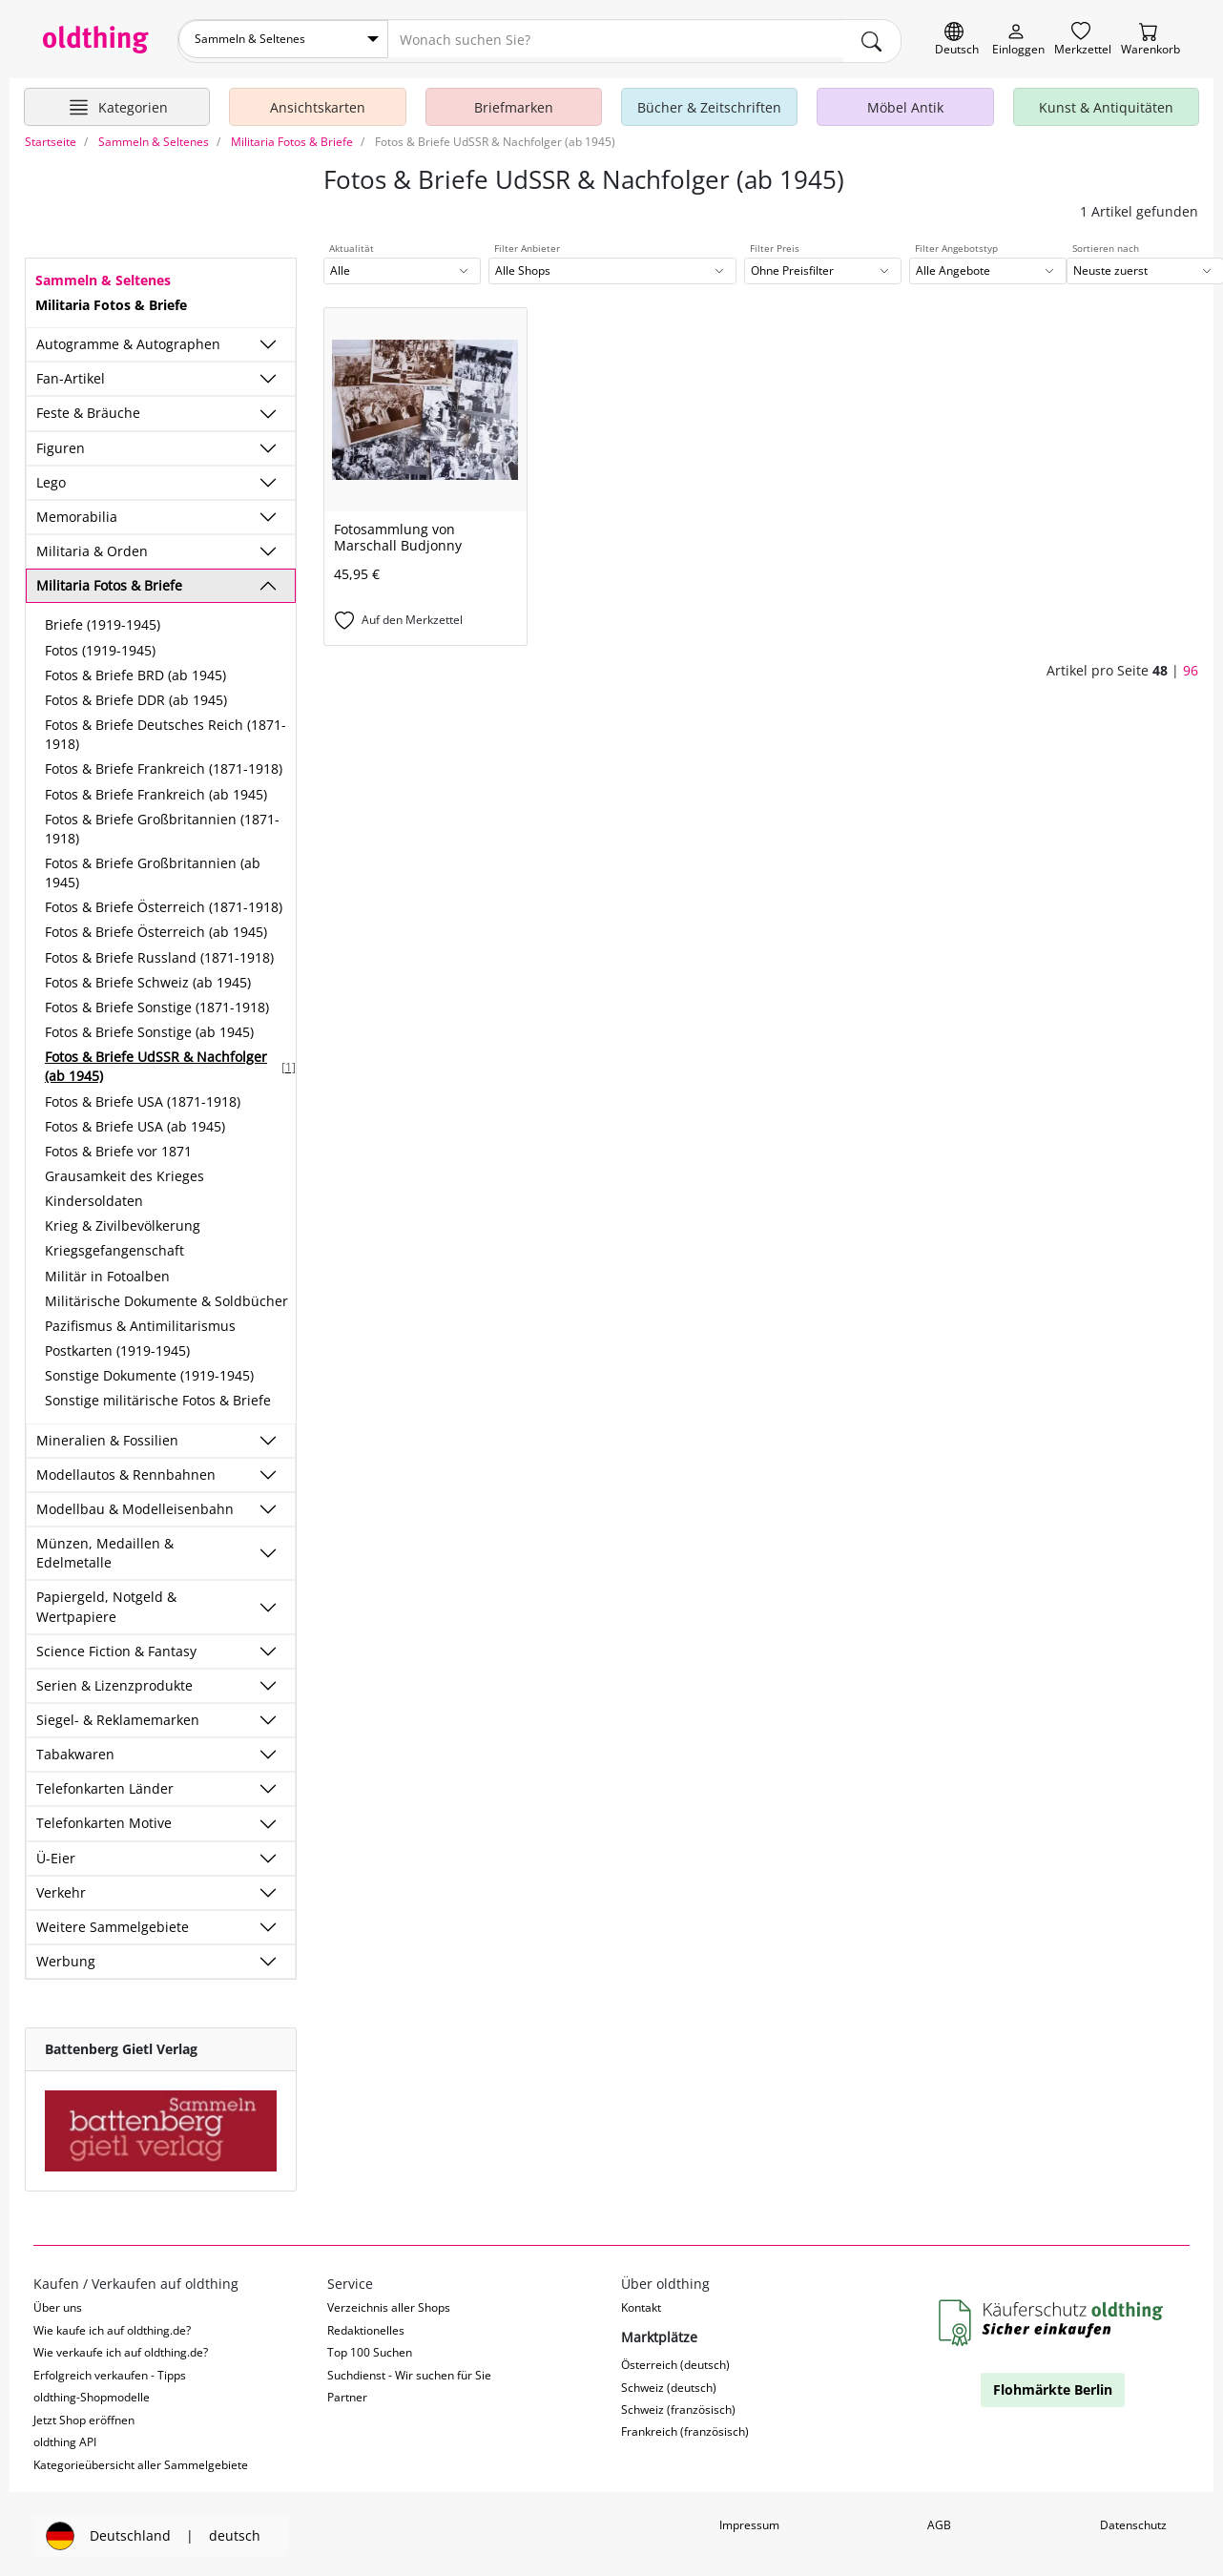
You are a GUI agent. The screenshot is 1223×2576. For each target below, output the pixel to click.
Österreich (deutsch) (675, 2361)
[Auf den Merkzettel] (425, 617)
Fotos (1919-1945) (100, 645)
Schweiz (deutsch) (668, 2383)
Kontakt (641, 2304)
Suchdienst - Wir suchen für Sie (409, 2370)
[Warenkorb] (1150, 39)
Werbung (65, 1957)
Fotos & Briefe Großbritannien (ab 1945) (152, 868)
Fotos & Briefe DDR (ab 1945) (136, 695)
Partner (347, 2393)
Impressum (749, 2521)
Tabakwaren (75, 1750)
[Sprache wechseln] (957, 39)
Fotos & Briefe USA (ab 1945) (135, 1121)
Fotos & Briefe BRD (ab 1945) (135, 670)
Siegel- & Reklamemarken (117, 1716)
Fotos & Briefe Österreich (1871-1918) (163, 903)
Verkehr (61, 1888)
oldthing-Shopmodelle (91, 2393)
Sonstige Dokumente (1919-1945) (149, 1371)
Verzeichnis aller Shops (388, 2304)
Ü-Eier (55, 1853)
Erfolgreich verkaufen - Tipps (109, 2370)
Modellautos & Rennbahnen (126, 1470)
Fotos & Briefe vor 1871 (118, 1146)
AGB (939, 2521)
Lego (51, 477)
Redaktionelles (365, 2325)
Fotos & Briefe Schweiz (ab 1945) (148, 977)
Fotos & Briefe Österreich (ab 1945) (156, 928)
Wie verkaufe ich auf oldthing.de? (120, 2348)
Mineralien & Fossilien (107, 1435)
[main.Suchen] (872, 39)
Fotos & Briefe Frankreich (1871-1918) (163, 765)
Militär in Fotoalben (107, 1271)
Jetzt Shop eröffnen (84, 2415)
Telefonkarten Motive (104, 1819)
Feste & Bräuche (88, 409)
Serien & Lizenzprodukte (114, 1681)
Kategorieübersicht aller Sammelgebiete (140, 2460)
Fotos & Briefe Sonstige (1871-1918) (157, 1003)
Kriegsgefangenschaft (114, 1246)
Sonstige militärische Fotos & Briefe (158, 1396)
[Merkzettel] (1082, 39)
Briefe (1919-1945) (102, 621)
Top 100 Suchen (369, 2348)
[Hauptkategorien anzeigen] (117, 103)
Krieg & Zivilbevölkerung (122, 1222)
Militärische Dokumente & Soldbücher (166, 1296)
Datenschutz (1133, 2521)
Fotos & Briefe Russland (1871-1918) (159, 953)
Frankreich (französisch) (685, 2428)
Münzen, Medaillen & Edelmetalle (105, 1549)
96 (1190, 666)
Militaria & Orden (92, 547)
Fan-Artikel (70, 374)
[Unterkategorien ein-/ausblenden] (268, 340)
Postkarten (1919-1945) (117, 1347)
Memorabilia (76, 513)
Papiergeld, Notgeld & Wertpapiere (106, 1602)
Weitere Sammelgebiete (112, 1923)
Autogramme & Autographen (128, 340)
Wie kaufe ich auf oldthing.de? (112, 2325)
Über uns (57, 2304)
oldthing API (64, 2438)
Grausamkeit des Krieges (124, 1172)
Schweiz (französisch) (678, 2406)
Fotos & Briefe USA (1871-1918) (142, 1097)
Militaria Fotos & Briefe (109, 581)
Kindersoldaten (94, 1197)
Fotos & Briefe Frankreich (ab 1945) (156, 789)
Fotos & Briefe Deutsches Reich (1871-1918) (165, 730)
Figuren (60, 443)
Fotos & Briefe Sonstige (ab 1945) (149, 1028)
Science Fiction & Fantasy (116, 1646)
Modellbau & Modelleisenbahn (135, 1504)
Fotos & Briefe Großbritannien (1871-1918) (162, 823)
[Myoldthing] (1018, 39)
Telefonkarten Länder (105, 1785)
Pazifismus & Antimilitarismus (140, 1322)
